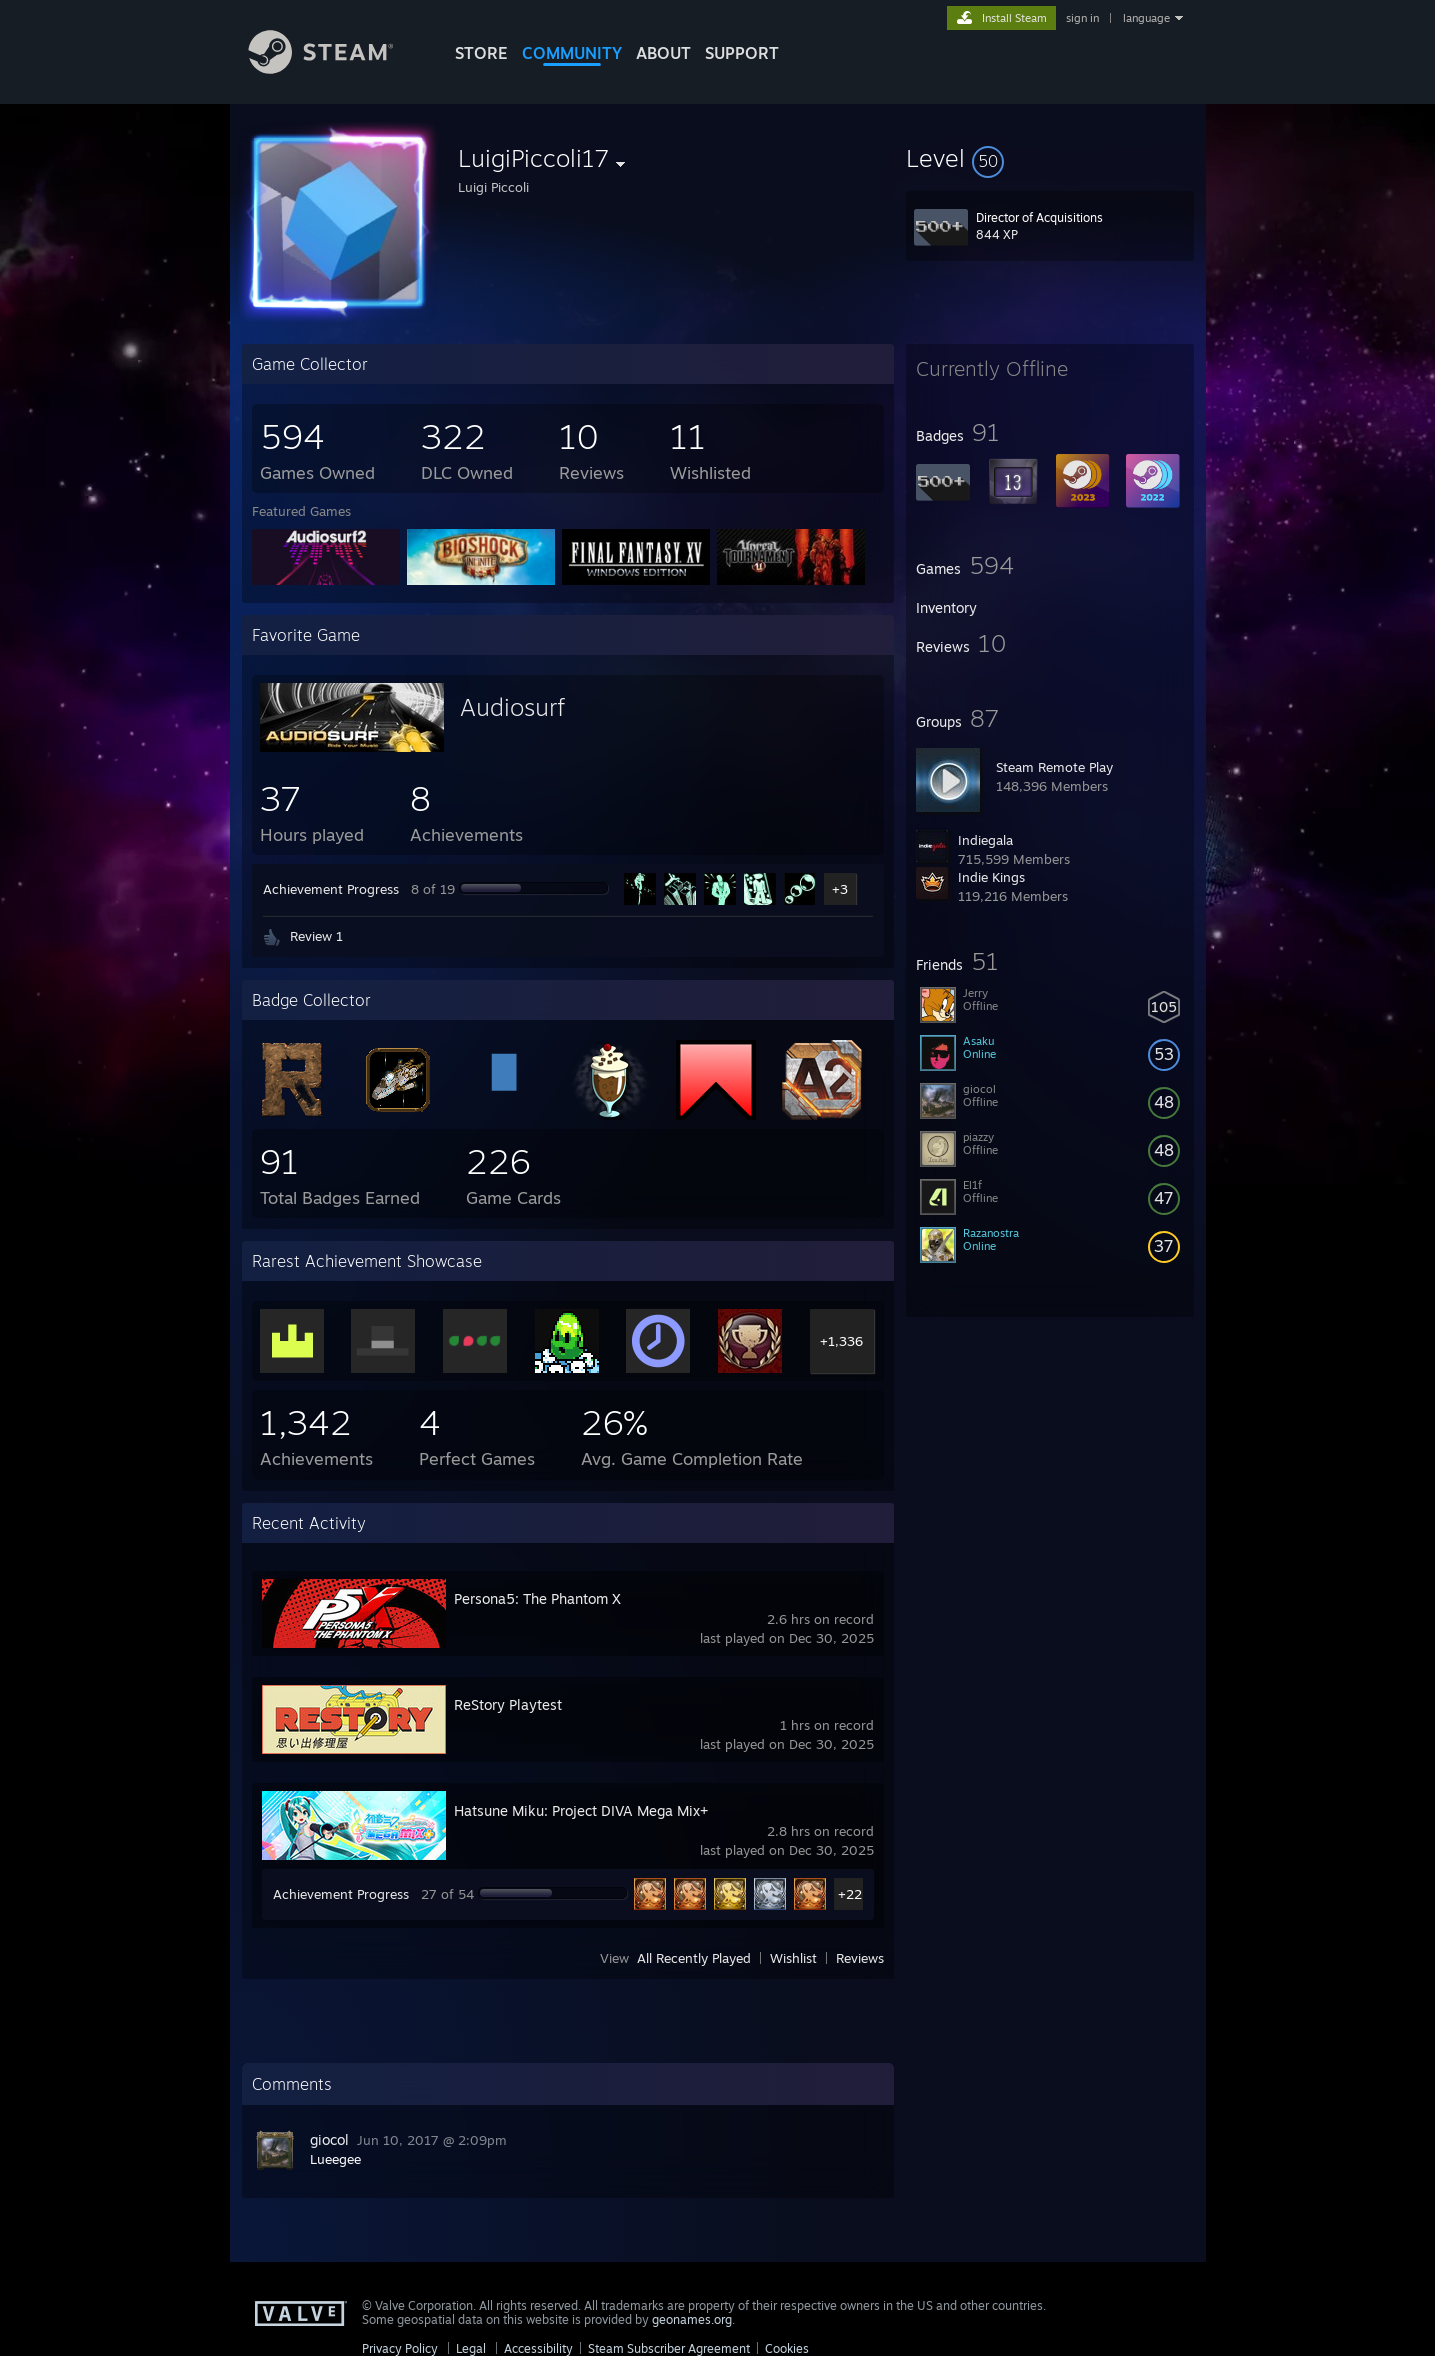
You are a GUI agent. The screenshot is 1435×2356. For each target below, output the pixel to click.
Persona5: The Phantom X (537, 1598)
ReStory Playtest (508, 1704)
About (663, 53)
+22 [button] (850, 1894)
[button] (1050, 158)
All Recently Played (694, 1958)
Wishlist (793, 1958)
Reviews (860, 1958)
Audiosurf (512, 707)
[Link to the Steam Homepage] (336, 68)
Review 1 (316, 936)
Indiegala (985, 840)
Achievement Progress (331, 889)
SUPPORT (742, 53)
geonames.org (692, 2319)
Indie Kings (991, 877)
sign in (1082, 18)
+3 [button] (840, 889)
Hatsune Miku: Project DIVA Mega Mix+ (581, 1810)
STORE (481, 53)
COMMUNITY (572, 53)
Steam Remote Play (1054, 767)
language (1146, 18)
